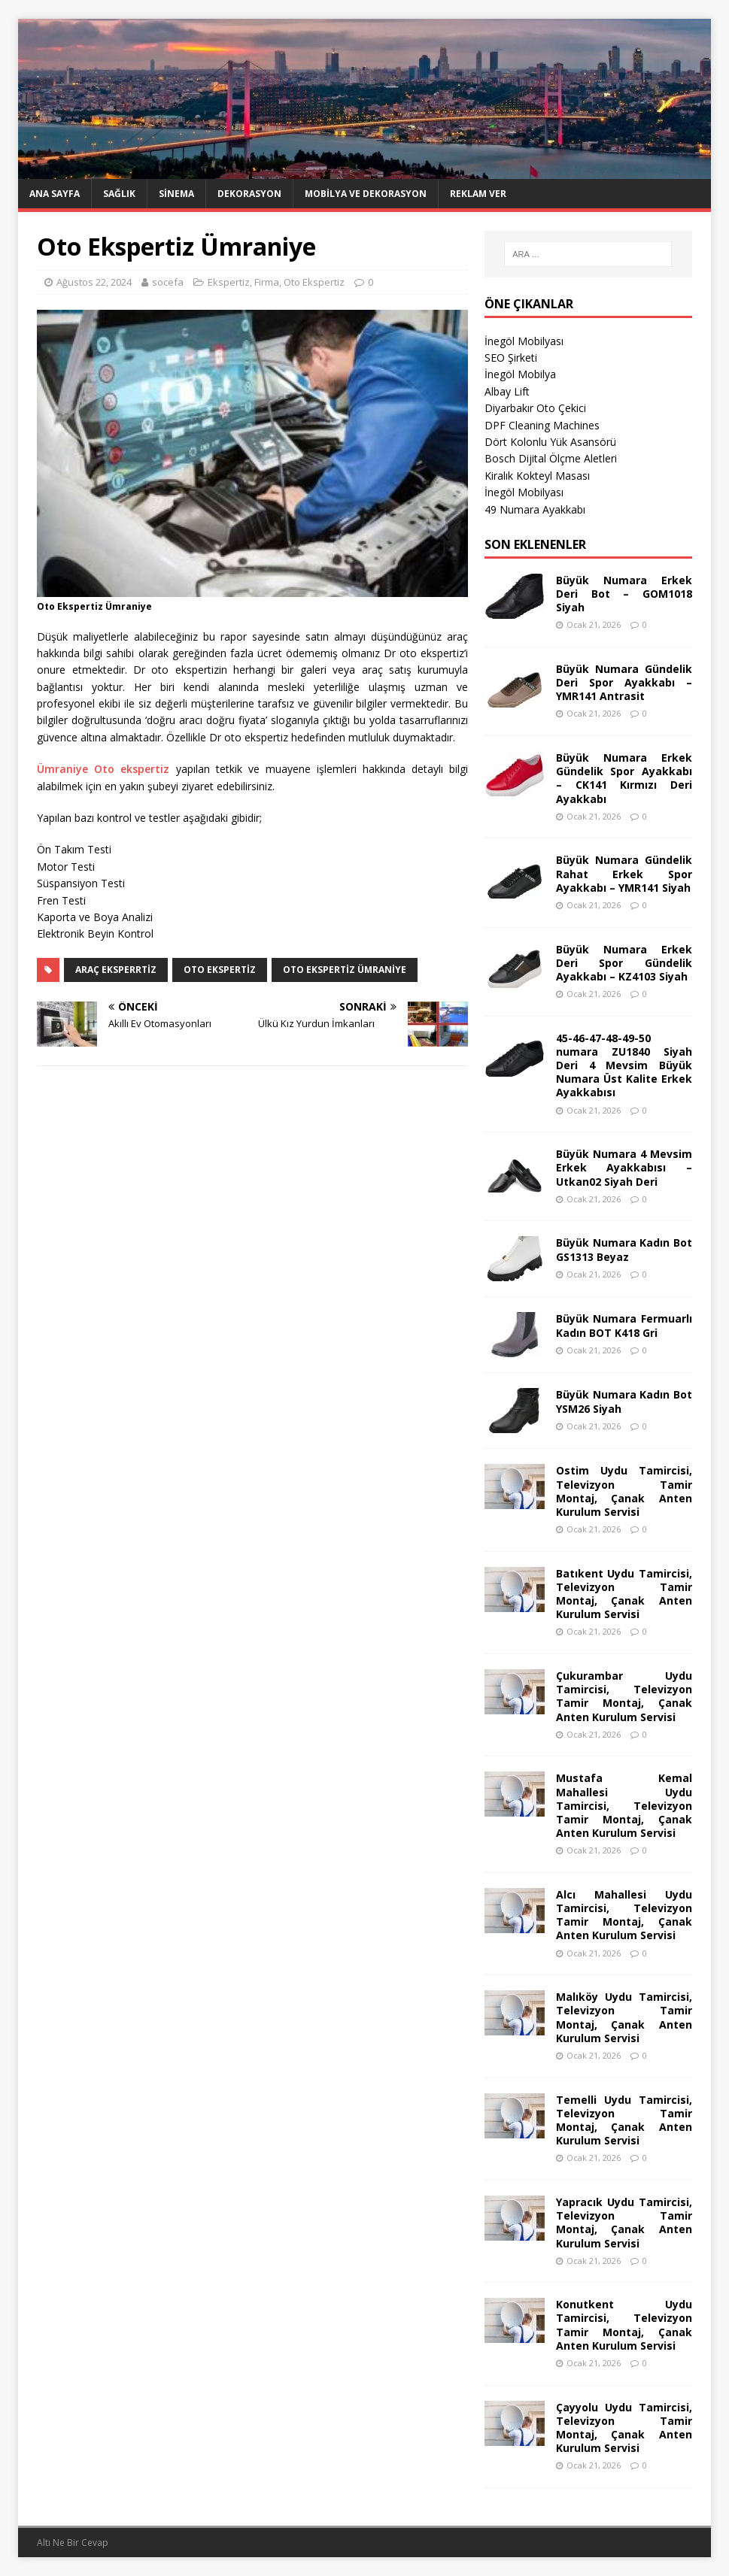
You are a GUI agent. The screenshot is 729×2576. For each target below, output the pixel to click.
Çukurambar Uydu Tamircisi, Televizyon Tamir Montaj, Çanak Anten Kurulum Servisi (624, 1696)
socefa (168, 282)
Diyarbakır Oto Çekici (535, 408)
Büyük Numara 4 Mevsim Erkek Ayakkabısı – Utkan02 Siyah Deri (624, 1167)
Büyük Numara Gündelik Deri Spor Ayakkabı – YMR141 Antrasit (624, 682)
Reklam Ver (478, 193)
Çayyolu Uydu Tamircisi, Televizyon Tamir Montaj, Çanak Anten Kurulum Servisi (624, 2428)
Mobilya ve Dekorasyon (366, 193)
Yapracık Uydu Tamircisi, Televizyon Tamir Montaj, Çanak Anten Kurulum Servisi (624, 2222)
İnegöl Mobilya (520, 374)
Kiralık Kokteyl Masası (537, 475)
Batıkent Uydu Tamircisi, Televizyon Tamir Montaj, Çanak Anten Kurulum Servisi (624, 1594)
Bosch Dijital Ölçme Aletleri (550, 458)
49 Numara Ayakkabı (534, 509)
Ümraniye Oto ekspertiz (103, 769)
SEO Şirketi (510, 357)
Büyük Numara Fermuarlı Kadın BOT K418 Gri (624, 1325)
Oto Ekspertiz (314, 282)
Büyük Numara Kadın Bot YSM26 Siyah (624, 1401)
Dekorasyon (249, 193)
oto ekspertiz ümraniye (344, 969)
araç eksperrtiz (115, 969)
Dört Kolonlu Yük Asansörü (550, 442)
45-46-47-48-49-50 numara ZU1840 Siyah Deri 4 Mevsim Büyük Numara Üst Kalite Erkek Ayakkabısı (624, 1065)
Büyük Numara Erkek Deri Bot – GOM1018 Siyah (624, 593)
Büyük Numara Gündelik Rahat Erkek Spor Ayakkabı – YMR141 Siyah (624, 873)
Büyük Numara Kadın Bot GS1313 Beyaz (624, 1249)
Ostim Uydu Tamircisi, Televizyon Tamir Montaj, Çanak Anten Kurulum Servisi (624, 1491)
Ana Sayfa (54, 193)
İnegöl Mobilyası (523, 341)
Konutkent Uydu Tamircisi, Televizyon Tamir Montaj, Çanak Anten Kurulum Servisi (624, 2325)
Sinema (176, 193)
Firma (266, 282)
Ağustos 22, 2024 (94, 282)
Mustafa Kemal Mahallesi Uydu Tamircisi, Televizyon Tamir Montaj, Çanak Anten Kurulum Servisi (624, 1805)
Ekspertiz (229, 282)
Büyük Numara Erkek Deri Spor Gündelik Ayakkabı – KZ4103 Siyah (624, 962)
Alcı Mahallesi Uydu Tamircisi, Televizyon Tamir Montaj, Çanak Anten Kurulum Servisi (624, 1915)
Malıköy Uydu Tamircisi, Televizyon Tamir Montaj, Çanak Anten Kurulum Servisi (624, 2017)
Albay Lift (507, 391)
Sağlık (119, 193)
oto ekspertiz (220, 969)
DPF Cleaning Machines (542, 425)
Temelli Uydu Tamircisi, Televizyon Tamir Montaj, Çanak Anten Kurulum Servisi (624, 2120)
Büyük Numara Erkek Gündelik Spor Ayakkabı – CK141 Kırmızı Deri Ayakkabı (624, 778)
